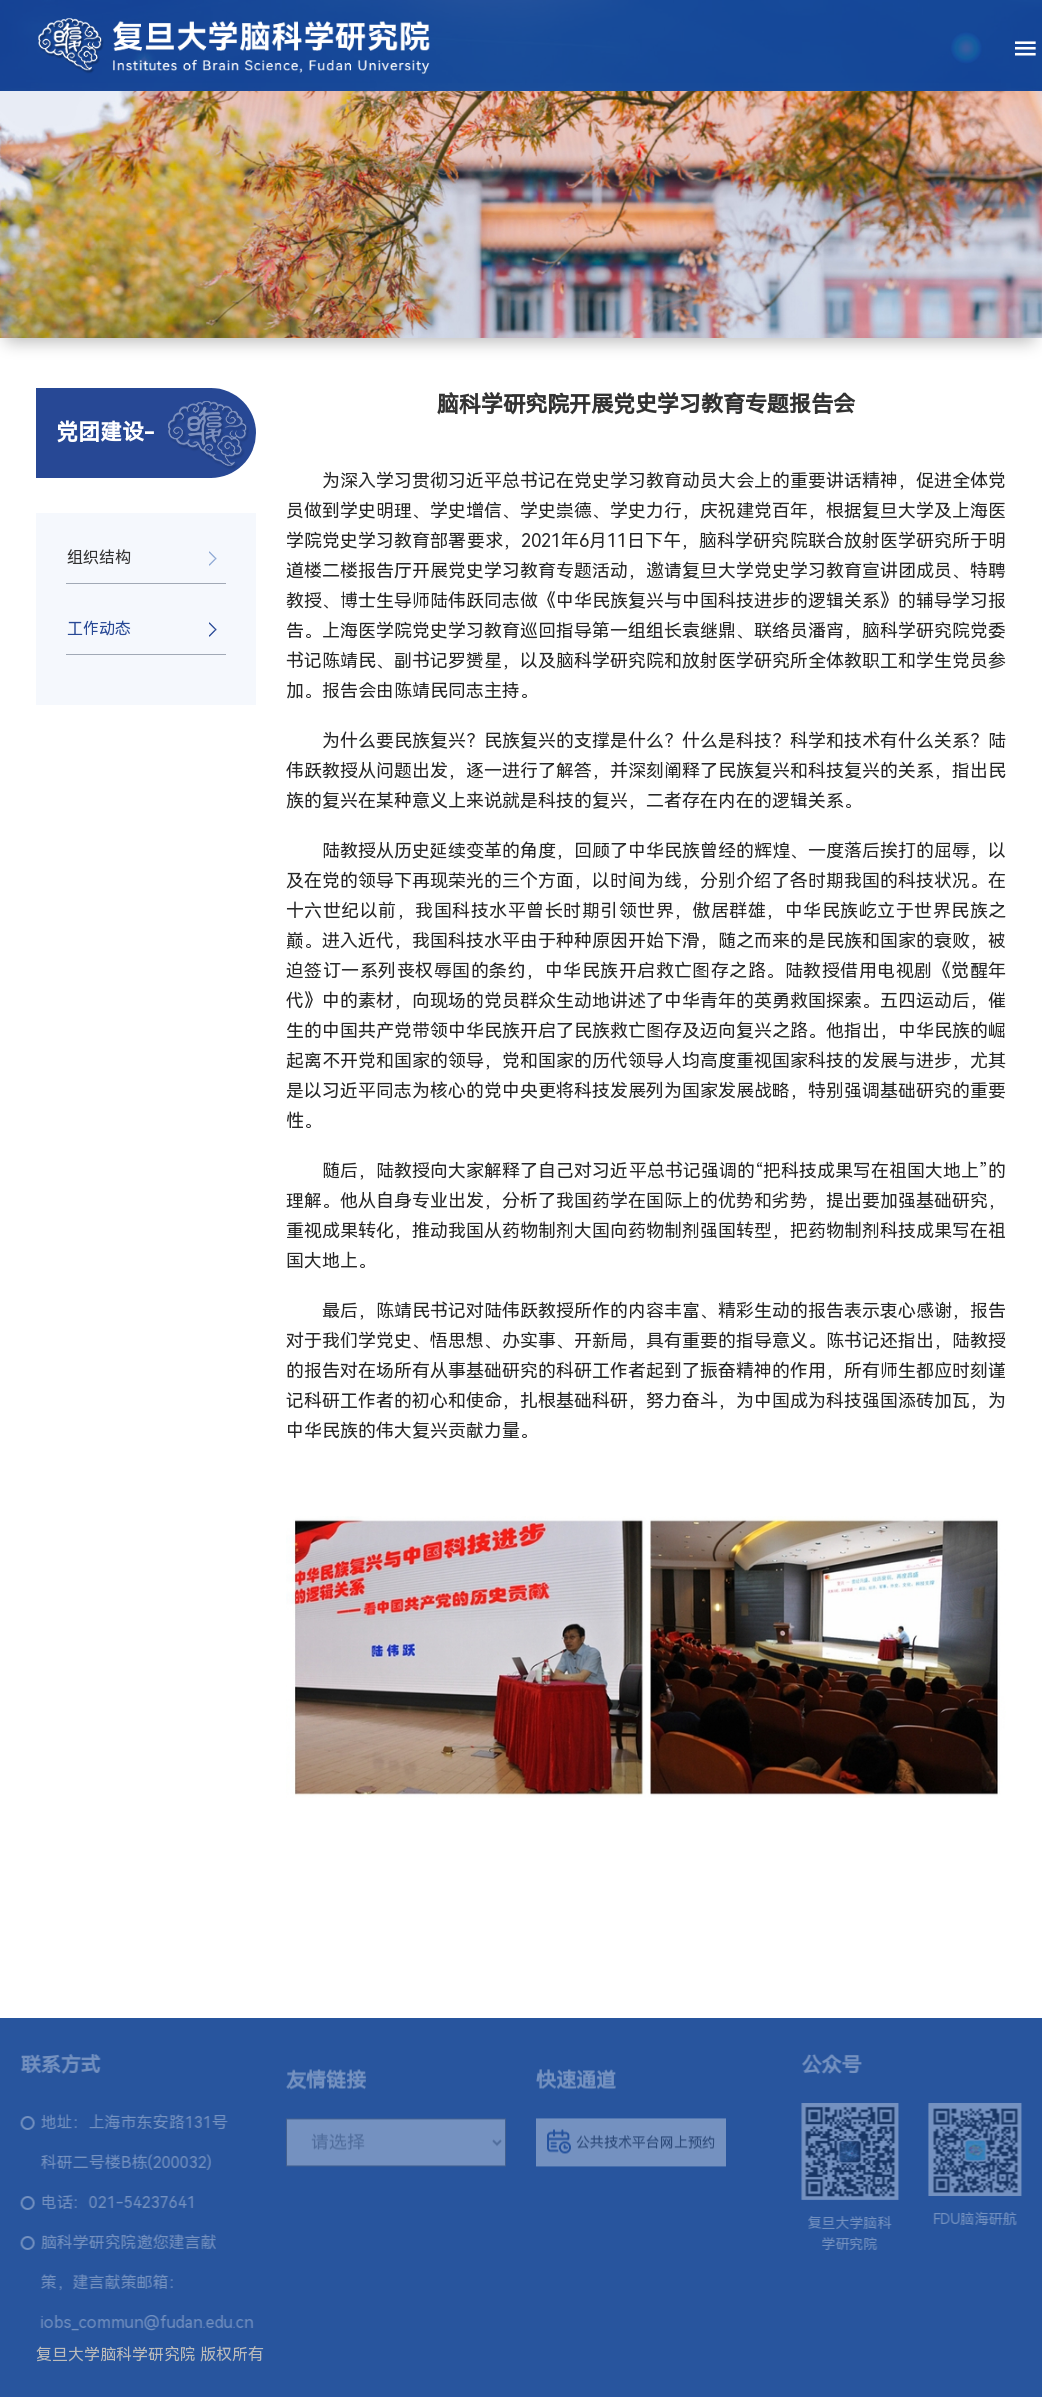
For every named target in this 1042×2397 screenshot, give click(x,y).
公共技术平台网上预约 (631, 2147)
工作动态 (99, 628)
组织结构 (99, 557)
